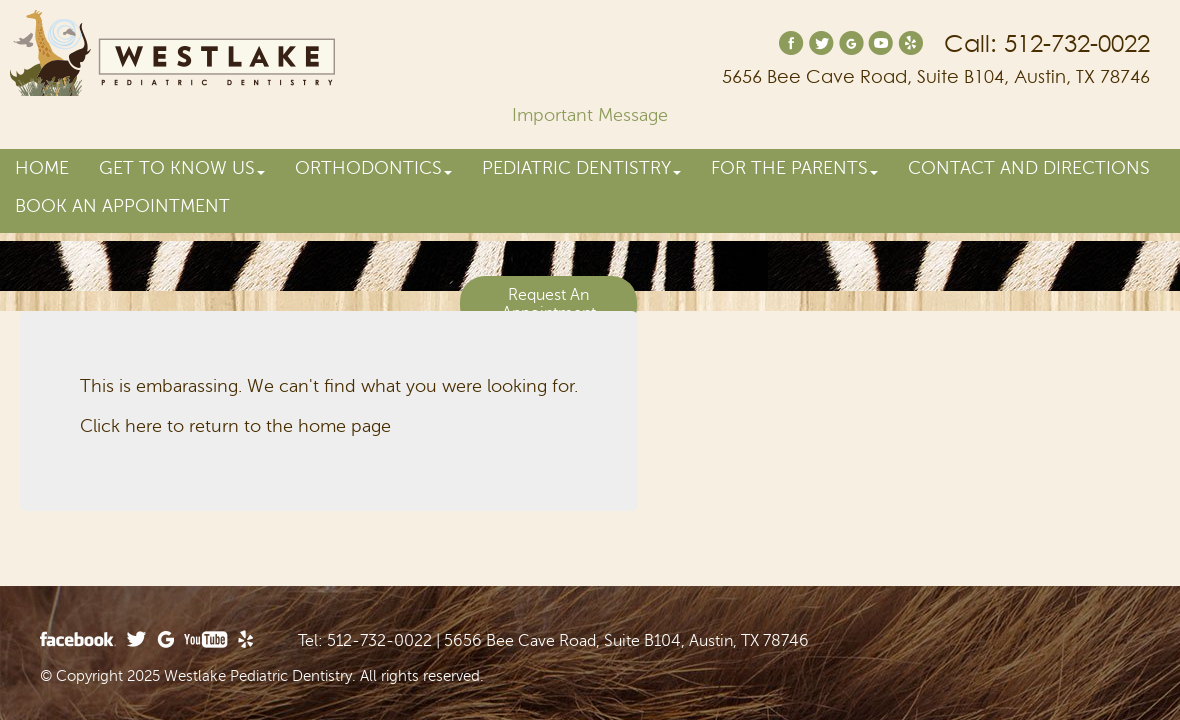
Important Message (590, 115)
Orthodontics (373, 168)
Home (42, 168)
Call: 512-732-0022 (1047, 44)
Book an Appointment (122, 206)
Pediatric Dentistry (581, 168)
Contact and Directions (1029, 168)
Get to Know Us (182, 168)
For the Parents (794, 168)
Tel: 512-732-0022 (365, 641)
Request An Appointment (549, 304)
